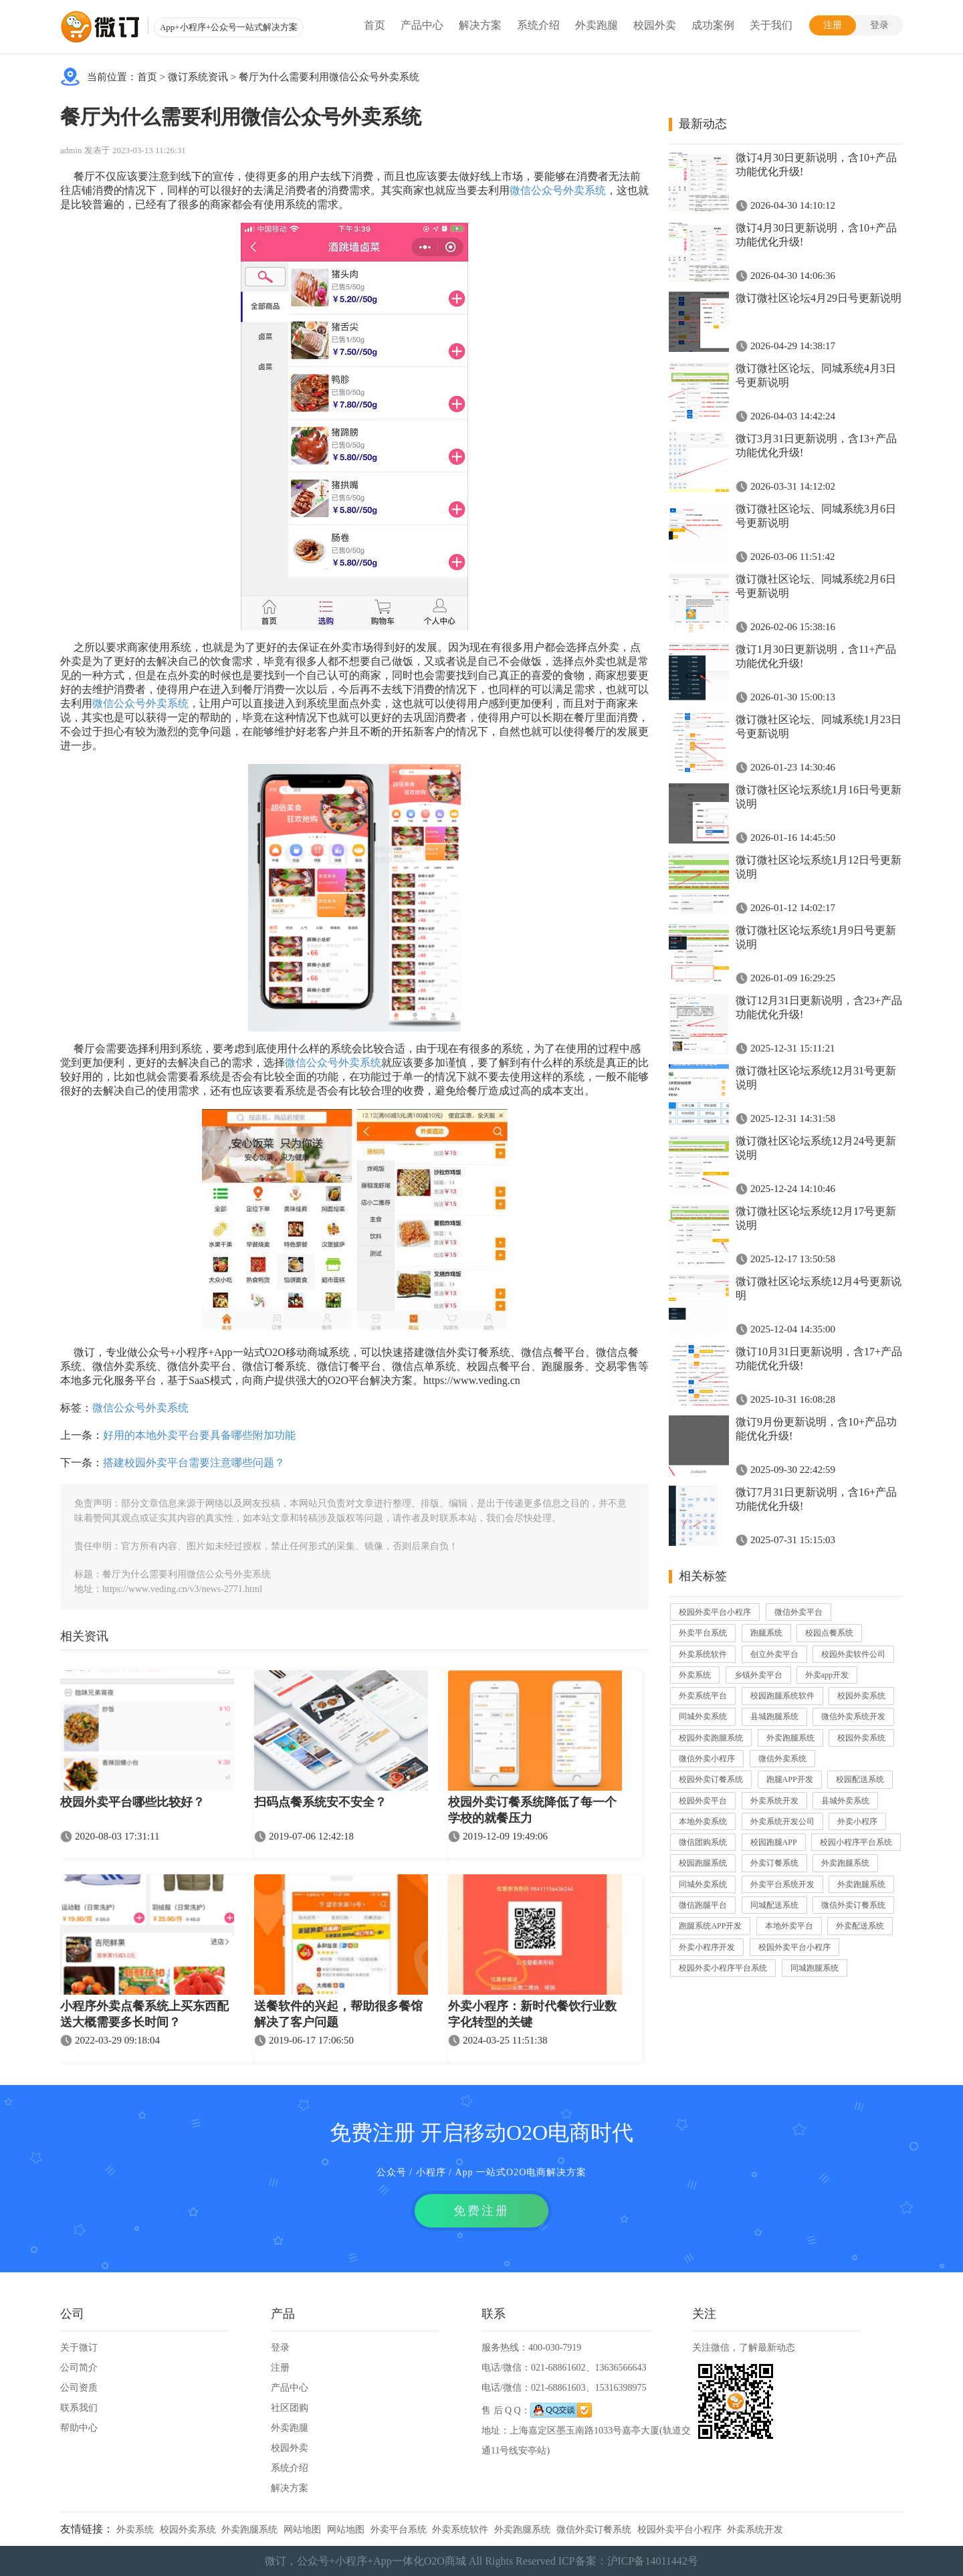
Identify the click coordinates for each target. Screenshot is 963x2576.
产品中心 (422, 25)
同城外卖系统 (703, 1716)
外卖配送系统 (860, 1925)
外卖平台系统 (703, 1633)
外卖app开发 (827, 1675)
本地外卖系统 (703, 1821)
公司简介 (79, 2368)
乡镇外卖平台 (758, 1675)
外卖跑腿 (596, 25)
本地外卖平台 (789, 1925)
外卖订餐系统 (774, 1863)
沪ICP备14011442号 (652, 2561)
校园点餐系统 (829, 1633)
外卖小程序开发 (707, 1947)
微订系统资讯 (198, 77)
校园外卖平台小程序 (715, 1612)
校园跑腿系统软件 (782, 1695)
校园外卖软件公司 (853, 1654)
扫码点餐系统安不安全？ (320, 1802)
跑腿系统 (766, 1633)
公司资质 (79, 2388)
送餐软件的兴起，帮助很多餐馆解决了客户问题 (338, 2014)
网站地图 (302, 2529)
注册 (832, 25)
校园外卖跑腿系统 (711, 1738)
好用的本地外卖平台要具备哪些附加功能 (199, 1435)
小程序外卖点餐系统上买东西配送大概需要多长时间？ (144, 2014)
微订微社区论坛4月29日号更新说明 (818, 298)
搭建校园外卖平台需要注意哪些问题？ (194, 1462)
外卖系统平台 (703, 1695)
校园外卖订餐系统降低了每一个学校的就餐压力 (532, 1810)
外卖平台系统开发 (782, 1884)
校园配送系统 (860, 1779)
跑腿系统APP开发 (710, 1925)
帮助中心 (79, 2428)
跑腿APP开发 (789, 1779)
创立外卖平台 (774, 1654)
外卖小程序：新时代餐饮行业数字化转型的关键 (532, 2014)
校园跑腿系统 (703, 1863)
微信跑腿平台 (703, 1905)
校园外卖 (654, 25)
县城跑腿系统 (774, 1716)
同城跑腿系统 (814, 1968)
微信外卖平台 (798, 1612)
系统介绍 (538, 25)
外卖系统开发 (774, 1800)
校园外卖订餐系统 (711, 1779)
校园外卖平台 (703, 1800)
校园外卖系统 (861, 1695)
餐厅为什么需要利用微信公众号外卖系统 (329, 77)
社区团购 (289, 2408)
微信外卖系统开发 (853, 1716)
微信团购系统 (703, 1842)
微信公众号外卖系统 (558, 190)
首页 (374, 25)
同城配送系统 (774, 1905)
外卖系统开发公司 (782, 1821)
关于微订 (79, 2348)
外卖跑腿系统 (790, 1738)
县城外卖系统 (845, 1800)
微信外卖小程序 (707, 1758)
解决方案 (480, 25)
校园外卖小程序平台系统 (723, 1968)
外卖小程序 (857, 1821)
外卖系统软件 (703, 1654)
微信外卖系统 (782, 1758)
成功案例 (712, 25)
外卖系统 (695, 1675)
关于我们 (771, 25)
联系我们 (79, 2408)
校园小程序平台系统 (856, 1842)
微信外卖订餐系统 (853, 1905)
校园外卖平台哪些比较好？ (132, 1802)
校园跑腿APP (773, 1842)
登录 (879, 25)
